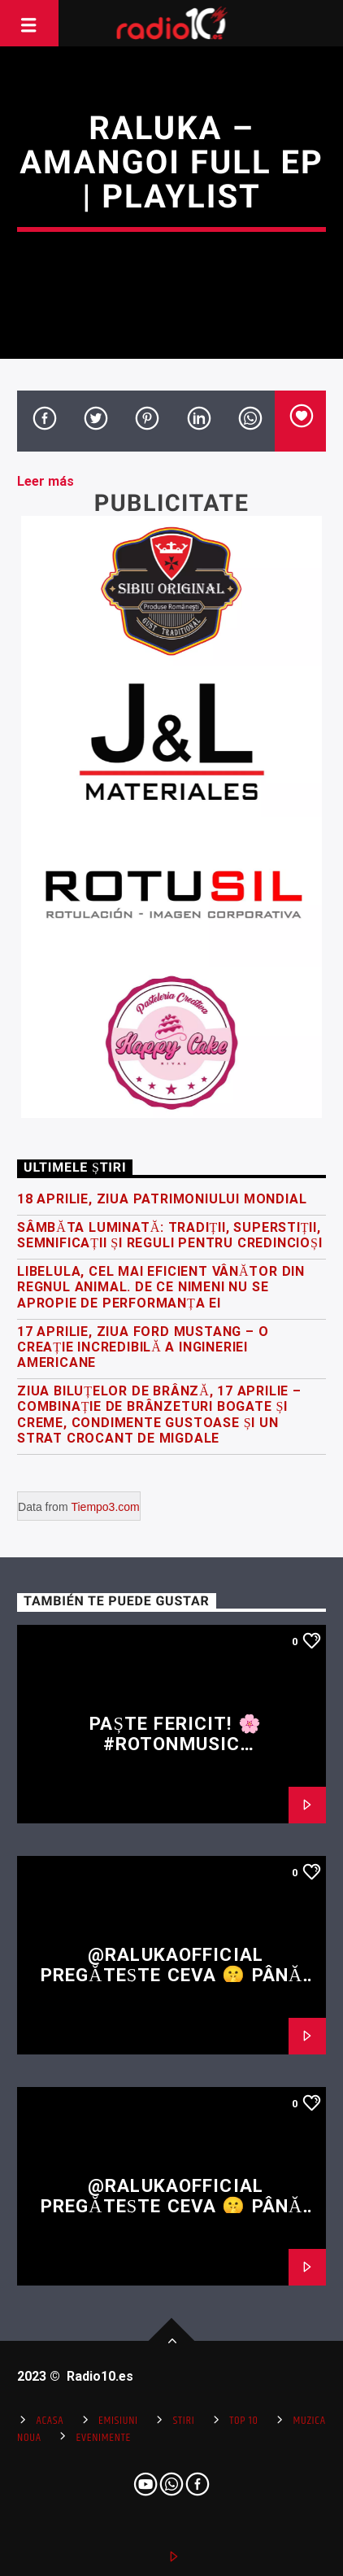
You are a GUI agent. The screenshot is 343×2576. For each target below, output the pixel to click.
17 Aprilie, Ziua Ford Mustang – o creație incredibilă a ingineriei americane (142, 1347)
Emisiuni (118, 2421)
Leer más (45, 481)
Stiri (184, 2421)
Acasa (49, 2421)
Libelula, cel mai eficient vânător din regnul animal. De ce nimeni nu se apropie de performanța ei (161, 1287)
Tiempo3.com (105, 1506)
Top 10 (243, 2421)
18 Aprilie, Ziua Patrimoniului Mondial (161, 1199)
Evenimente (103, 2438)
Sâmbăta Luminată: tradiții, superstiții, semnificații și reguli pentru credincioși (169, 1235)
